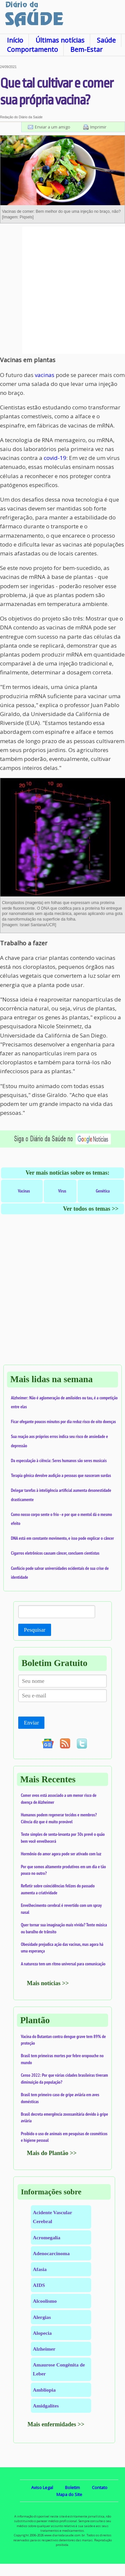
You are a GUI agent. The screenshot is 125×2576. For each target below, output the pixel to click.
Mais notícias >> (48, 1983)
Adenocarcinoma (51, 2253)
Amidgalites (46, 2405)
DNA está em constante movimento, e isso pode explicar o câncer (62, 1538)
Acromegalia (46, 2237)
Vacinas (24, 1191)
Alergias (42, 2317)
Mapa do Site (69, 2494)
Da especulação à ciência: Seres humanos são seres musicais (59, 1460)
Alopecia (42, 2333)
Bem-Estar (86, 49)
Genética (103, 1191)
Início (15, 40)
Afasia (40, 2269)
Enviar (31, 1723)
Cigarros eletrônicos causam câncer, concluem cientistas (55, 1553)
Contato (99, 2487)
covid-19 (55, 458)
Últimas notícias (60, 40)
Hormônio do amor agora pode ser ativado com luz (61, 1854)
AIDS (39, 2285)
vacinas (44, 375)
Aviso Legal (42, 2487)
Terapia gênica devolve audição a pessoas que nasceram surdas (61, 1475)
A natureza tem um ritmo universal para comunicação (63, 1964)
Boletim (72, 2487)
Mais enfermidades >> (56, 2424)
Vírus (62, 1191)
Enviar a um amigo (52, 127)
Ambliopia (44, 2390)
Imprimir (98, 127)
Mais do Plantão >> (52, 2153)
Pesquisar (34, 1630)
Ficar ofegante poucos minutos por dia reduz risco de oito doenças (63, 1421)
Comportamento (32, 49)
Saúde (106, 40)
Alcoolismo (45, 2301)
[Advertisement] (63, 290)
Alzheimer (44, 2349)
